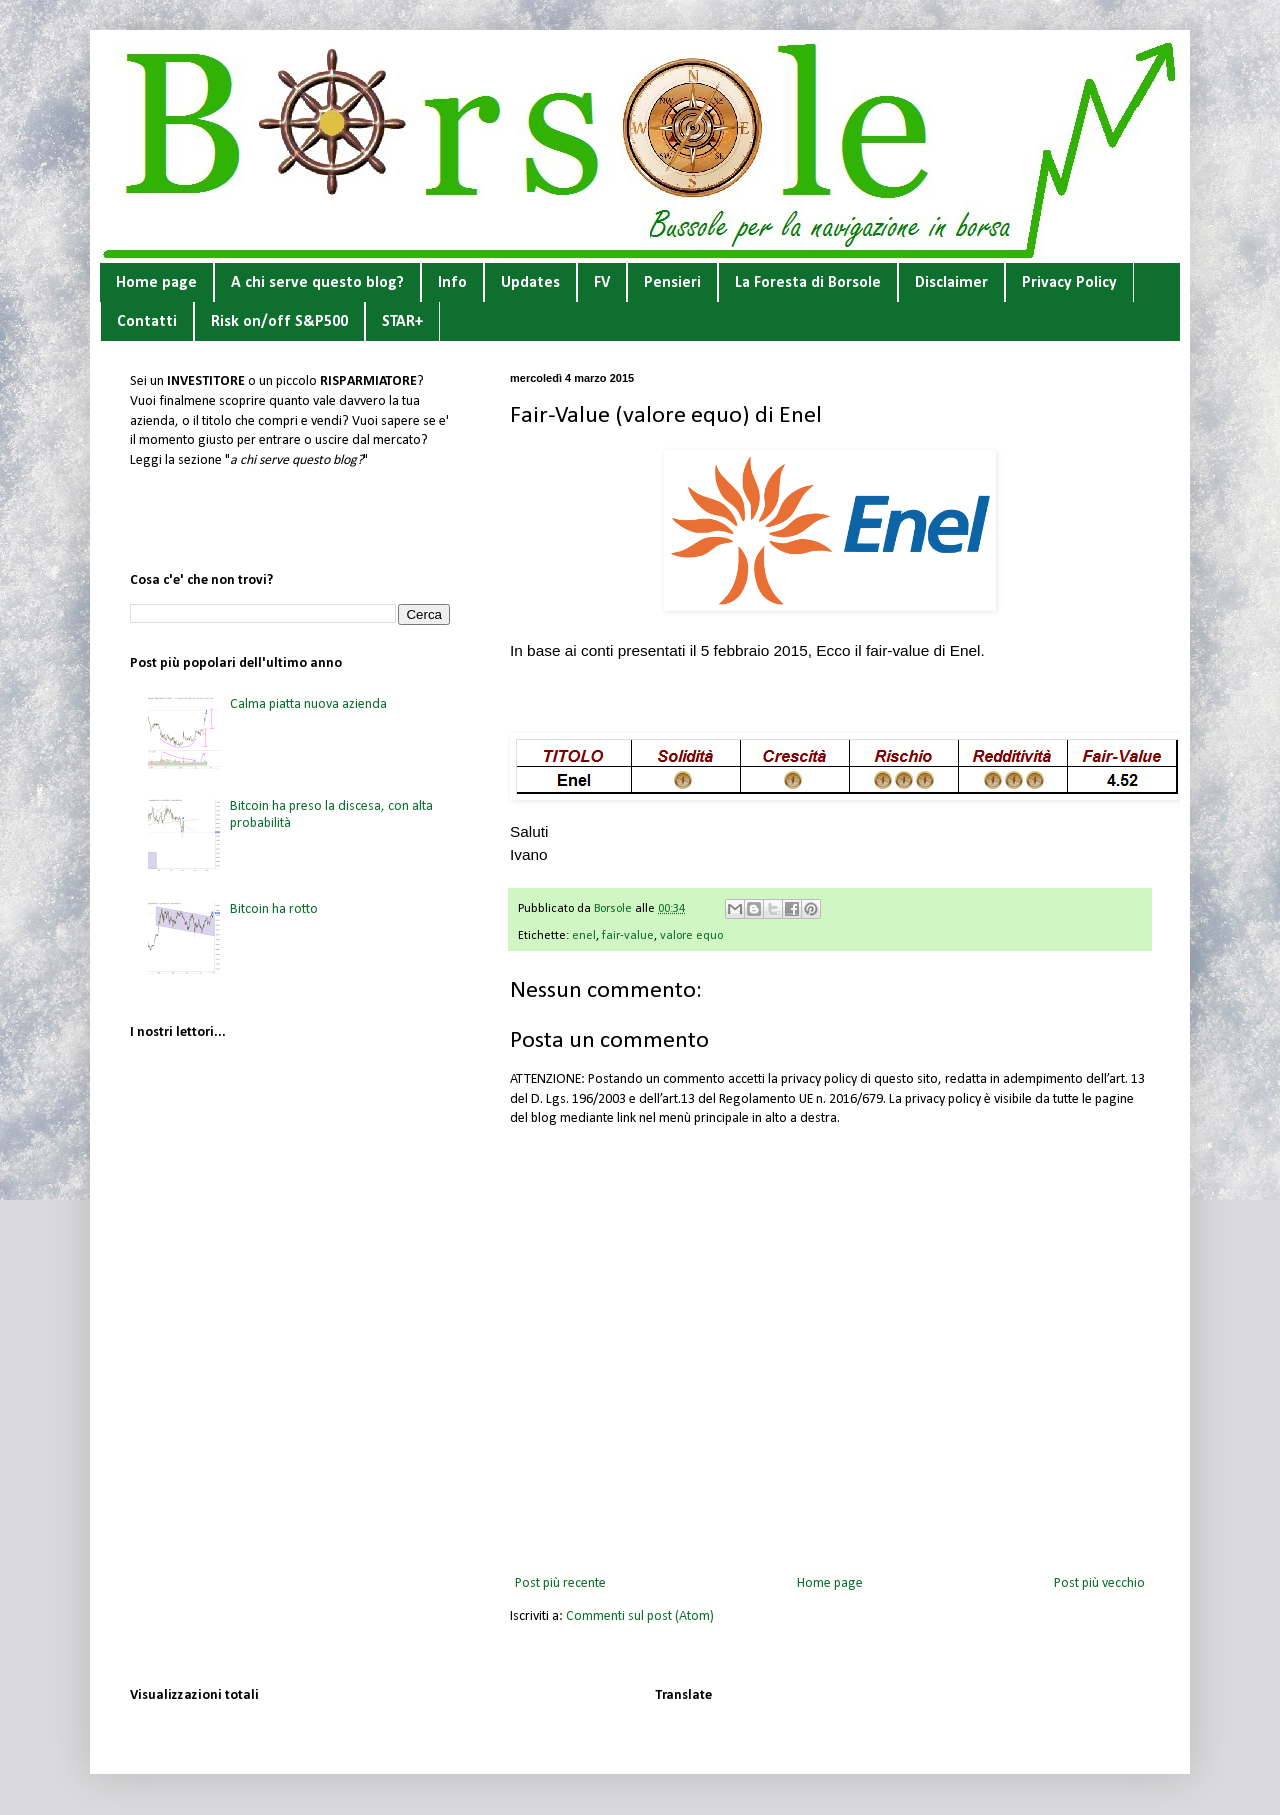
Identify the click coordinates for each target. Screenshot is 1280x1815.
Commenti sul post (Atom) (640, 1616)
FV (602, 283)
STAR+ (402, 322)
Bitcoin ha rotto (274, 909)
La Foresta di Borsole (808, 283)
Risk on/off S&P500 (279, 322)
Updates (530, 283)
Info (452, 283)
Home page (156, 283)
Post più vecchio (1099, 1583)
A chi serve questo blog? (317, 283)
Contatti (147, 322)
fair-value (628, 936)
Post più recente (560, 1583)
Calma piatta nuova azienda (308, 704)
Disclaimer (951, 283)
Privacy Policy (1069, 283)
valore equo (691, 936)
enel (584, 936)
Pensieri (672, 283)
